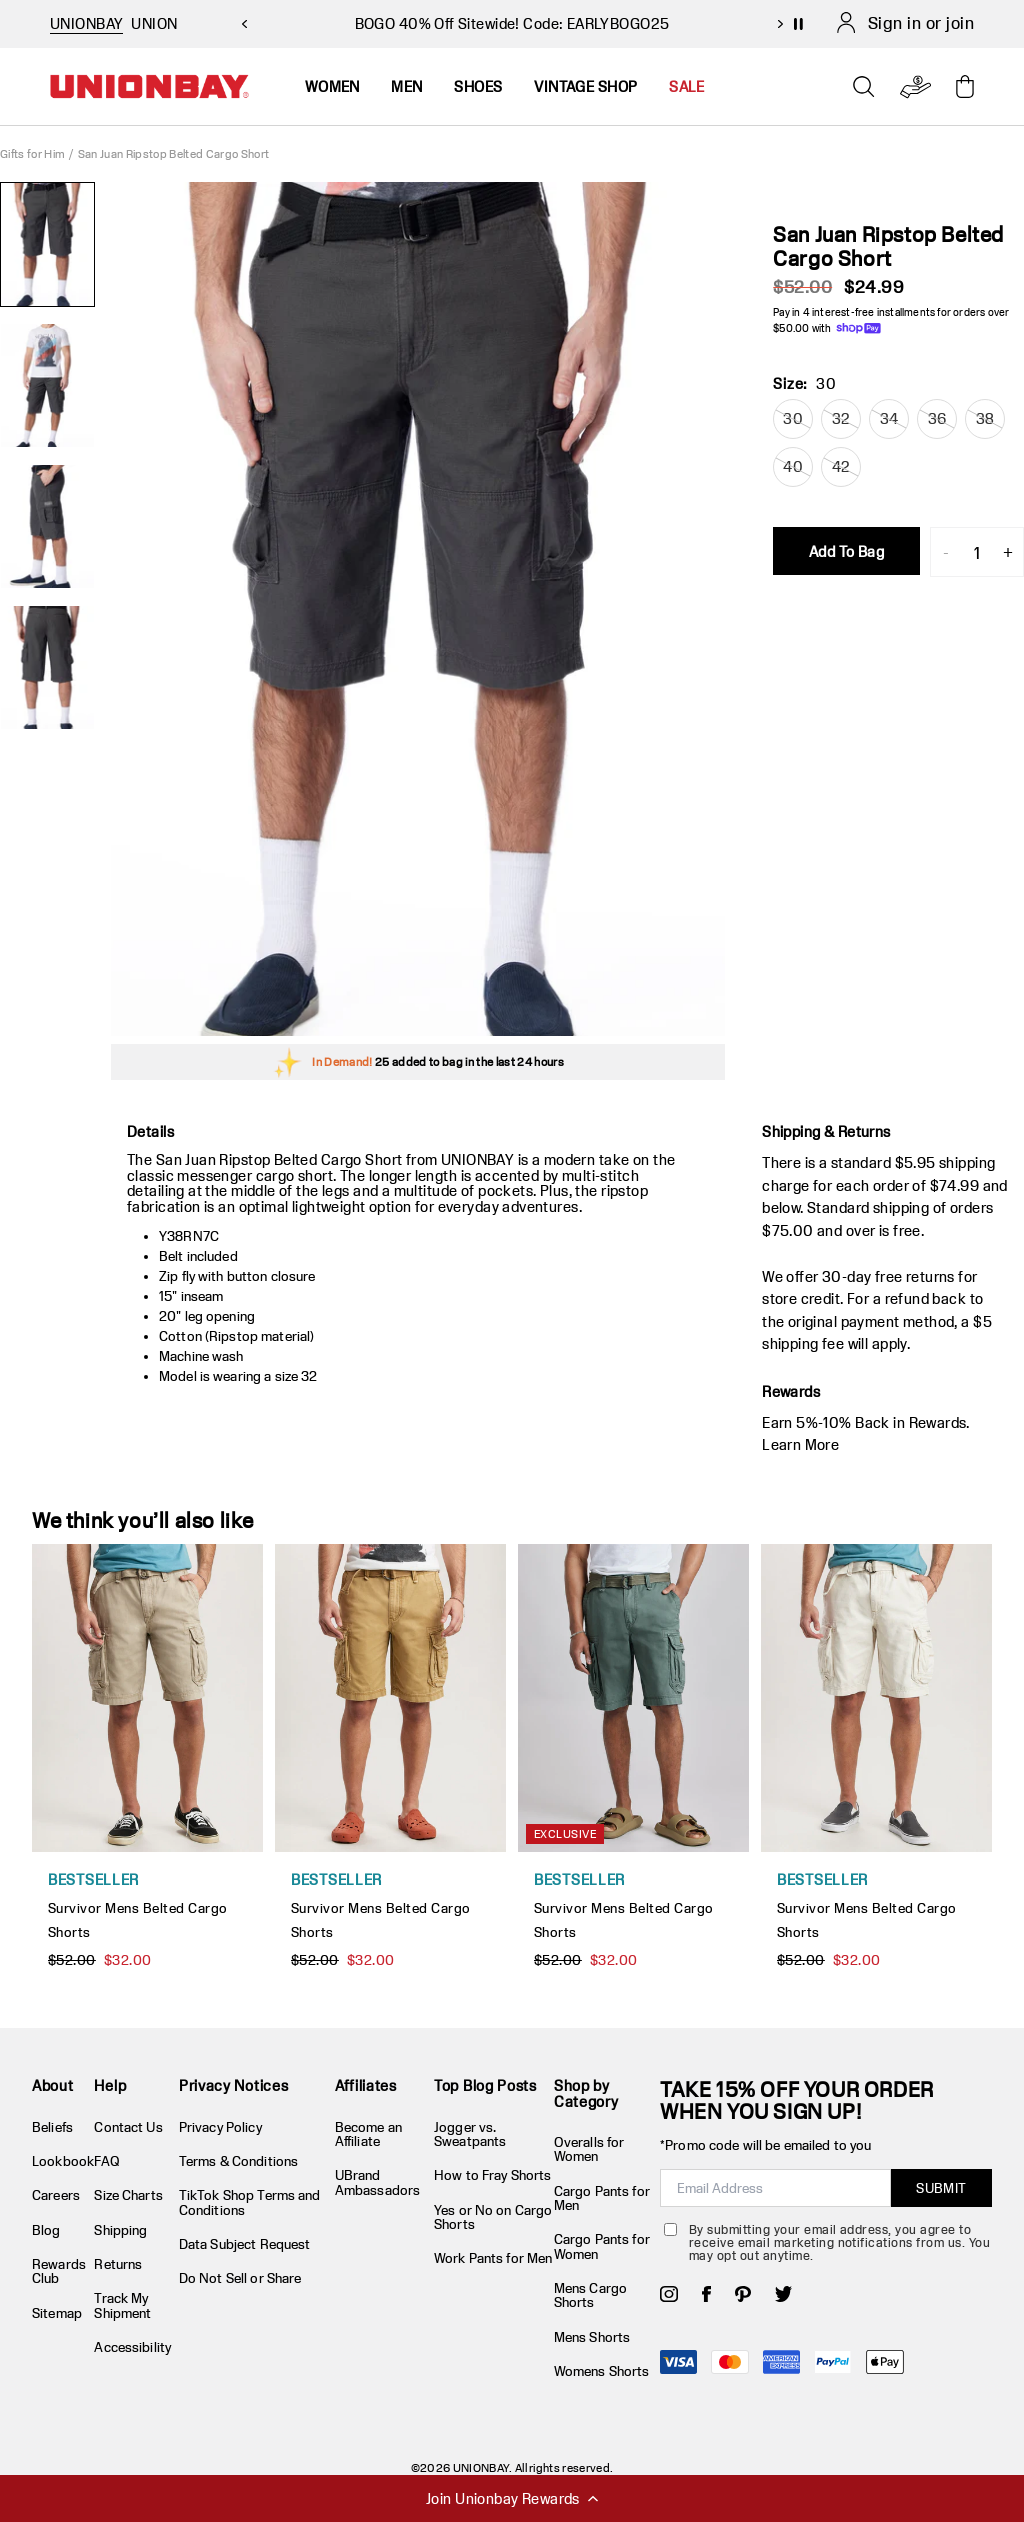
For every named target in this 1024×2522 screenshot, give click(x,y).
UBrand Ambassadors (377, 2182)
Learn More (800, 1444)
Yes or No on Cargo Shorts (493, 2217)
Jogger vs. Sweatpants (470, 2134)
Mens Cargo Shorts (590, 2295)
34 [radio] (889, 418)
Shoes (478, 86)
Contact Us (128, 2127)
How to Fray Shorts (492, 2175)
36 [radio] (937, 418)
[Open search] (864, 87)
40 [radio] (793, 466)
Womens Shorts (602, 2371)
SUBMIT (941, 2188)
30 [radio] (793, 418)
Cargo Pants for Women (602, 2246)
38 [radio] (985, 418)
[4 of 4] (47, 667)
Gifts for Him (32, 153)
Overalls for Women (589, 2149)
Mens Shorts (592, 2337)
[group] (418, 609)
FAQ (106, 2161)
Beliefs (52, 2127)
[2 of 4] (47, 385)
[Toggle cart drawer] (965, 86)
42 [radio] (841, 466)
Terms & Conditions (238, 2161)
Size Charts (128, 2195)
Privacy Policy (220, 2127)
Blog (46, 2230)
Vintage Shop (585, 86)
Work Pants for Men (493, 2258)
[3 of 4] (47, 526)
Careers (56, 2195)
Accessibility (132, 2347)
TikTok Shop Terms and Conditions (250, 2202)
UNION (154, 23)
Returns (118, 2264)
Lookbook (63, 2161)
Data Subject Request (245, 2244)
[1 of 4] (47, 244)
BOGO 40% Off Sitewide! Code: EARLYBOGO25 (512, 23)
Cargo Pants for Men (602, 2198)
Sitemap (57, 2313)
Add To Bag (846, 551)
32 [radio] (841, 418)
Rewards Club (59, 2271)
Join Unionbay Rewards (512, 2498)
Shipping (120, 2230)
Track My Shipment (122, 2305)
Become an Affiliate (368, 2134)
